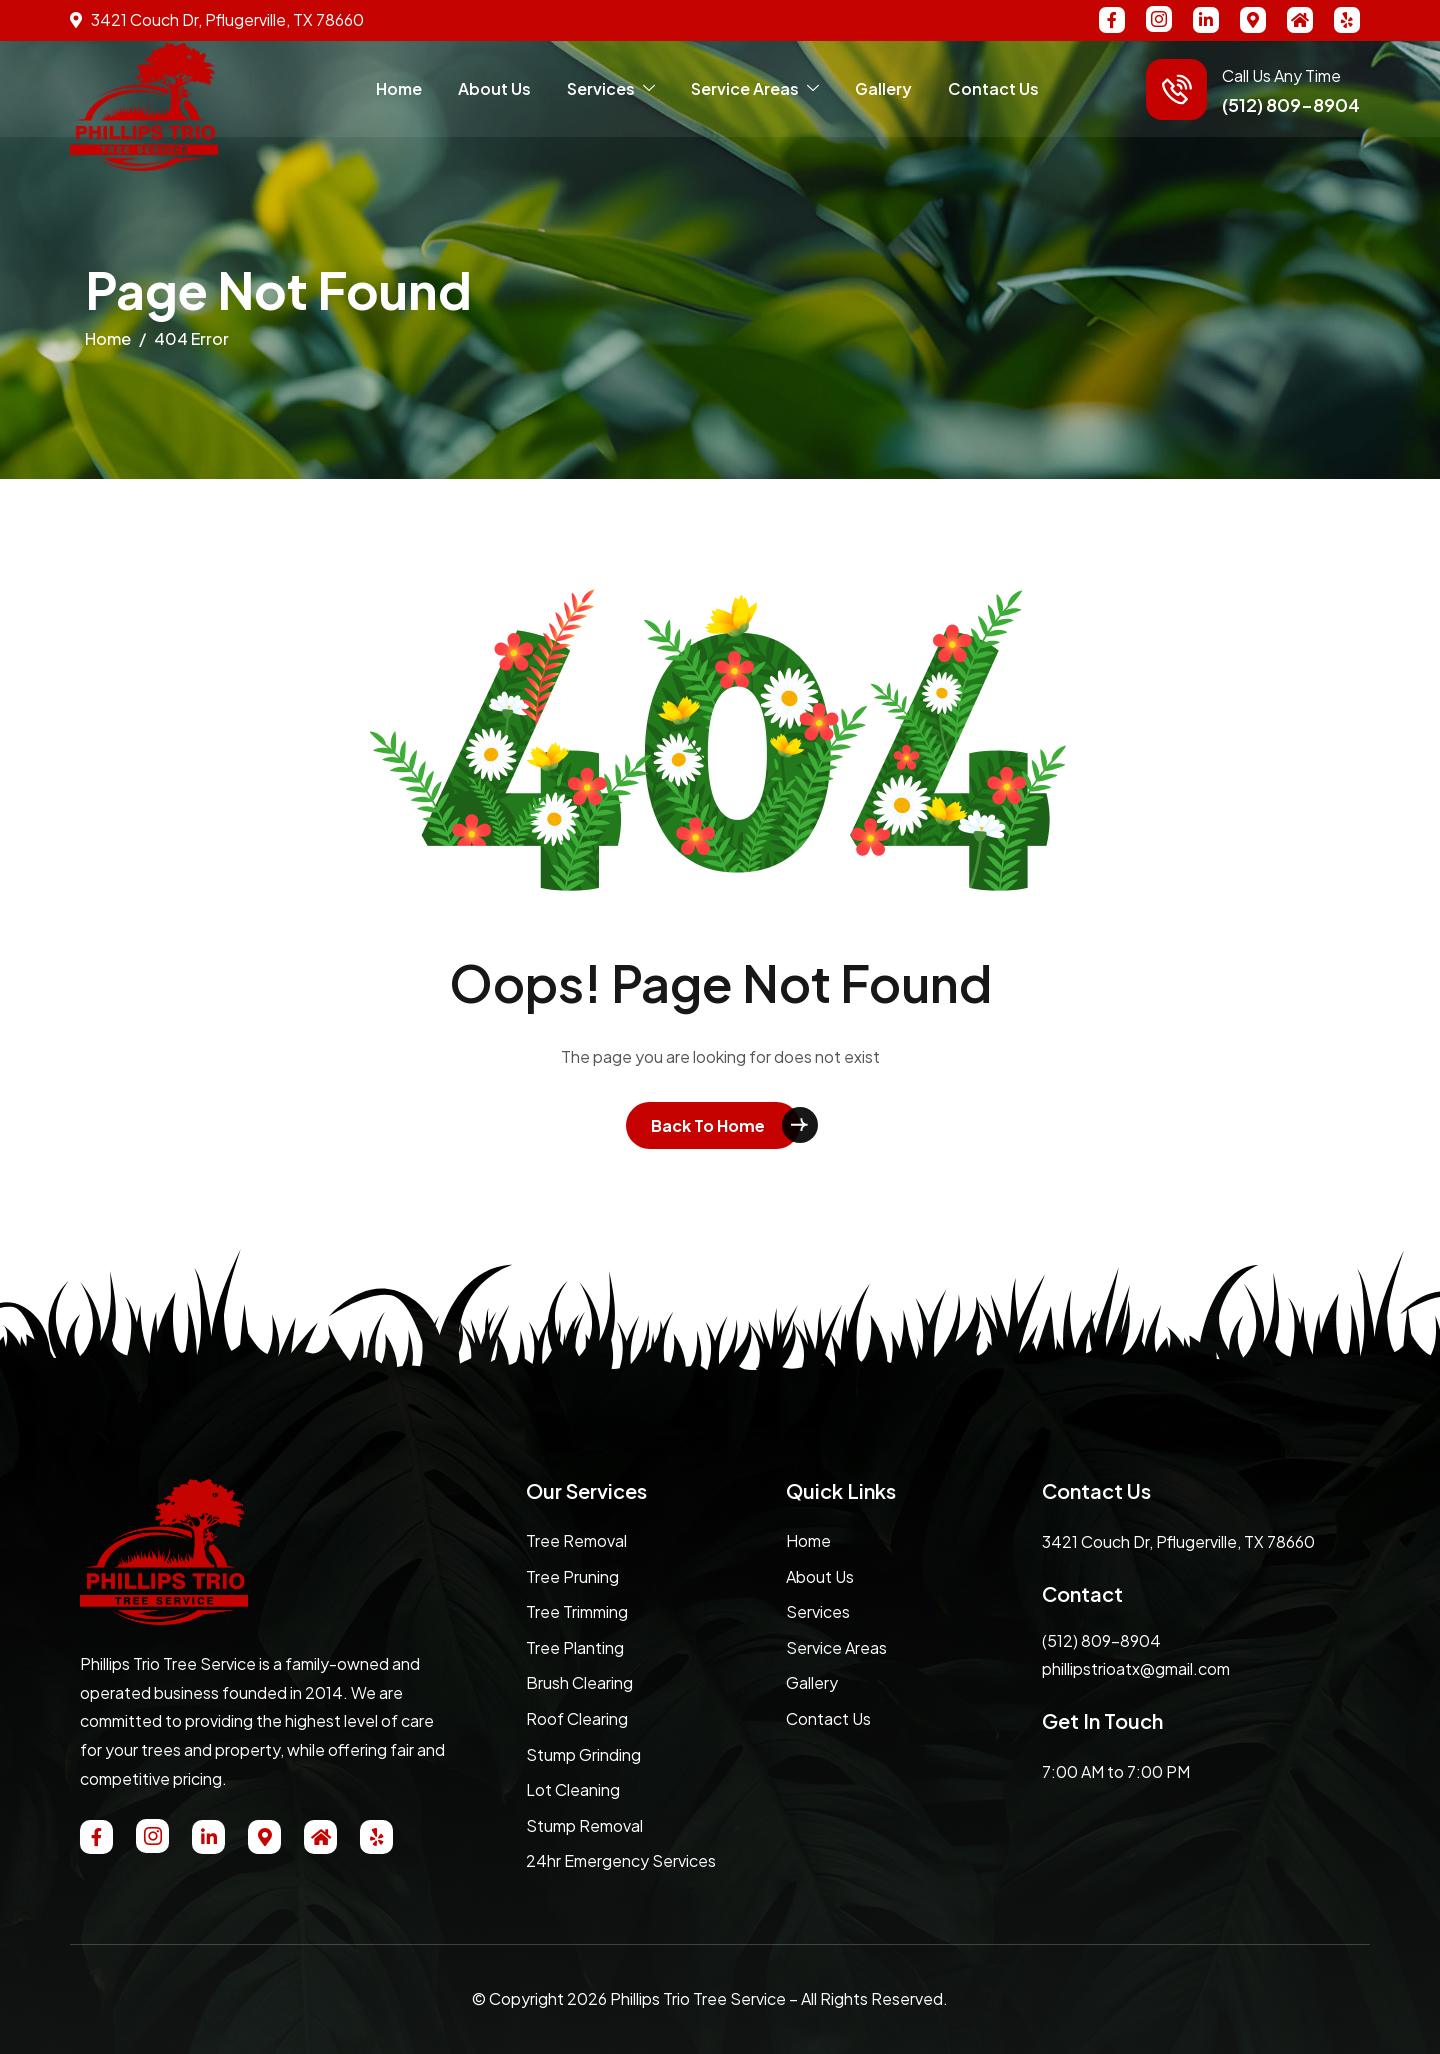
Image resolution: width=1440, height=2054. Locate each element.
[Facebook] (1112, 20)
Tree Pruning (572, 1576)
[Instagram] (1159, 19)
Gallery (883, 88)
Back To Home (708, 1125)
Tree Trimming (577, 1611)
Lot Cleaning (573, 1789)
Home (399, 88)
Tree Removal (576, 1540)
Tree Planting (575, 1647)
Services (611, 89)
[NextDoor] (1300, 20)
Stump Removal (584, 1825)
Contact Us (993, 88)
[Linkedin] (1206, 20)
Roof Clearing (577, 1718)
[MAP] (1253, 20)
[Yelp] (1347, 20)
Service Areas (755, 89)
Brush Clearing (579, 1682)
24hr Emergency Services (621, 1860)
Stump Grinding (583, 1754)
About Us (494, 88)
